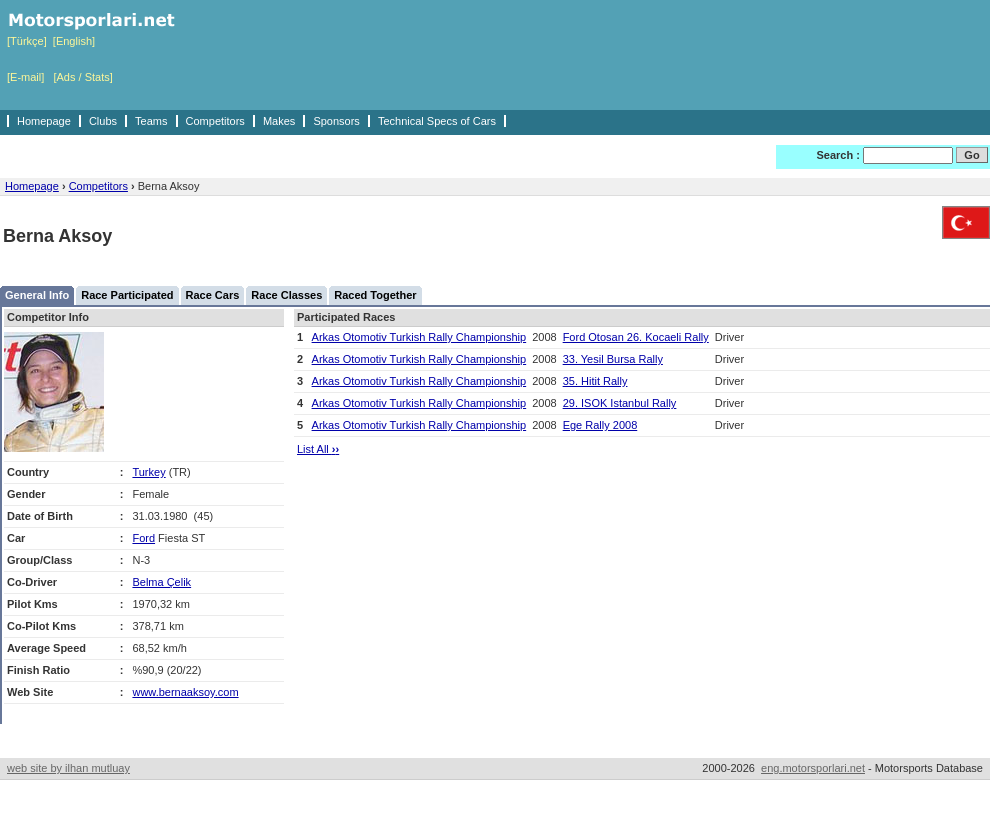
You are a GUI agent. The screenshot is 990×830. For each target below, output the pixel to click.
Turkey (148, 472)
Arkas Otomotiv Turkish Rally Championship (419, 337)
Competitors (215, 121)
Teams (151, 121)
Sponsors (336, 121)
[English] (74, 41)
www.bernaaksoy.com (185, 692)
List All (318, 449)
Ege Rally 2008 (600, 425)
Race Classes (286, 295)
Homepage (44, 121)
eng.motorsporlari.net (813, 768)
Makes (279, 121)
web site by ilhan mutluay (68, 768)
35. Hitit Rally (595, 381)
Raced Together (375, 295)
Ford (143, 538)
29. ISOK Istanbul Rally (620, 403)
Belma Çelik (161, 582)
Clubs (103, 121)
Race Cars (213, 295)
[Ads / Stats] (82, 77)
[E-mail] (25, 77)
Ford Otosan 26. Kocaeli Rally (636, 337)
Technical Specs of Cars (437, 121)
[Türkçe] (27, 41)
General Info (37, 295)
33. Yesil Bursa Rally (613, 359)
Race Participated (127, 295)
